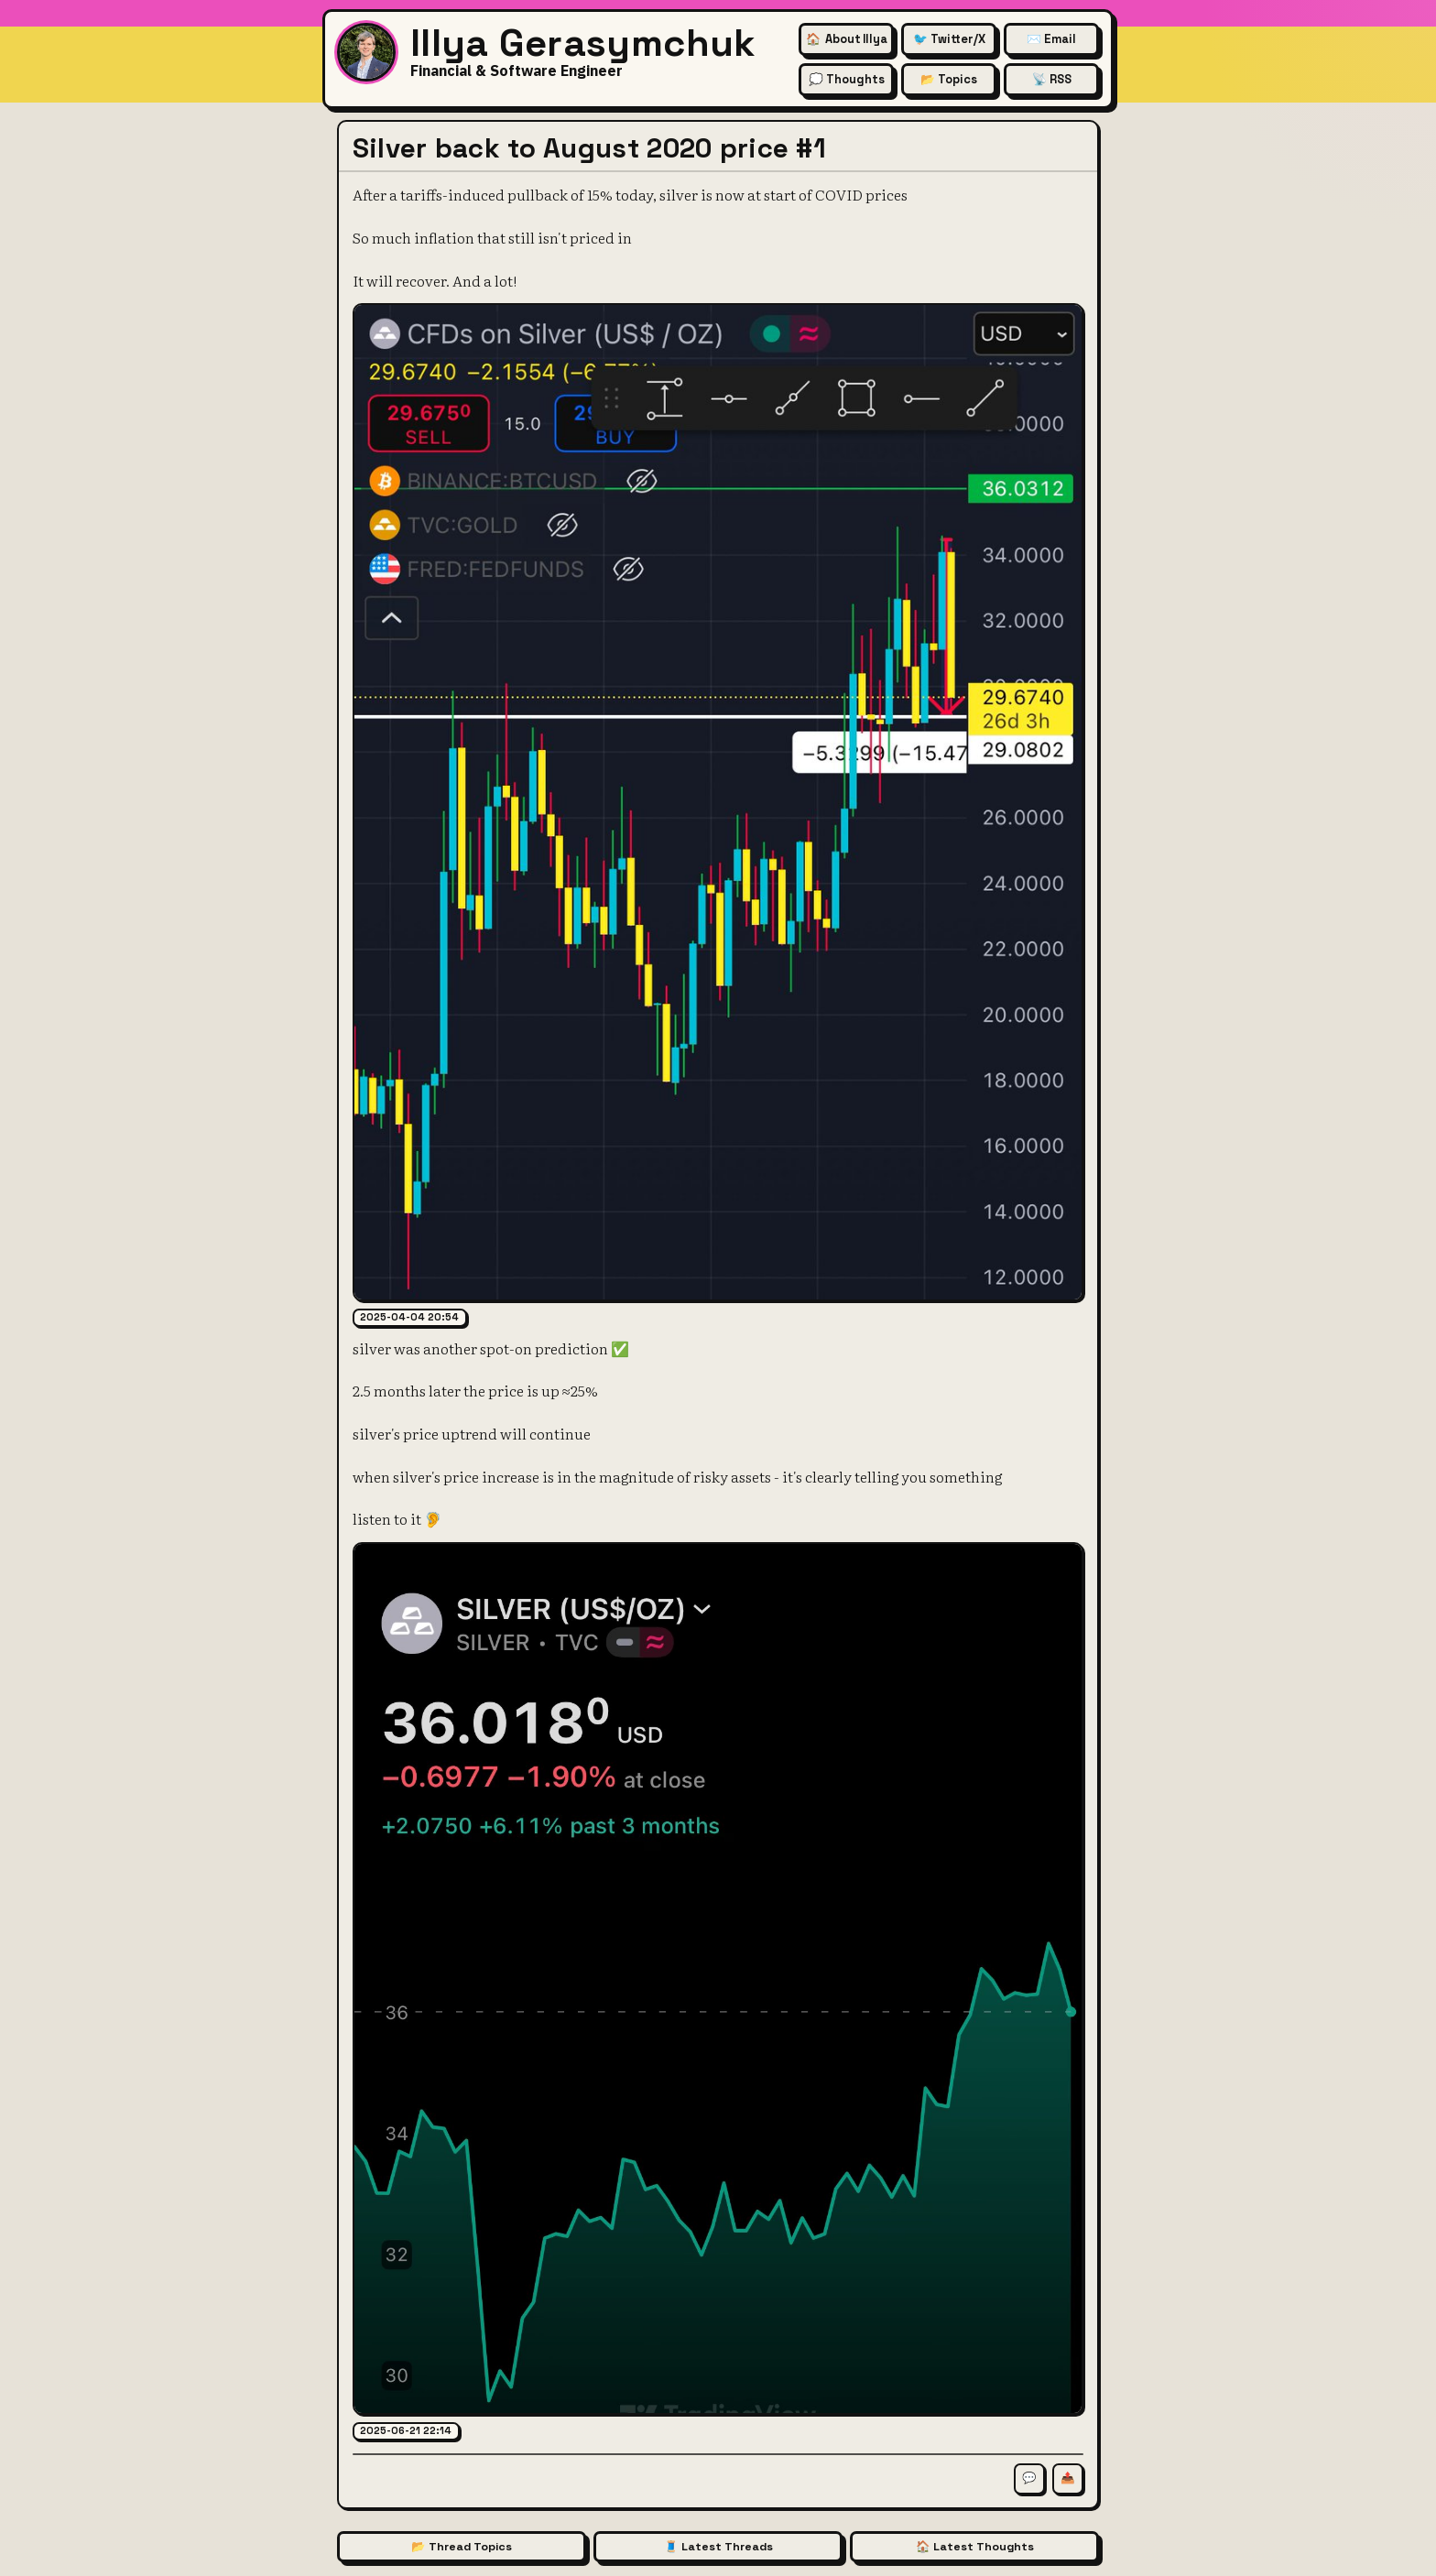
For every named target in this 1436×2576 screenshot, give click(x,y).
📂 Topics (948, 79)
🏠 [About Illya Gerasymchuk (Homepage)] (846, 39)
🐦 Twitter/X (949, 39)
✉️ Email (1051, 39)
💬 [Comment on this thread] (1029, 2478)
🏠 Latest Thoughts (975, 2546)
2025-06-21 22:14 (405, 2430)
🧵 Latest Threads (718, 2546)
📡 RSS (1052, 79)
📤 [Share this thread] (1068, 2478)
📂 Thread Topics (461, 2546)
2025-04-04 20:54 (409, 1316)
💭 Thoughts (847, 79)
